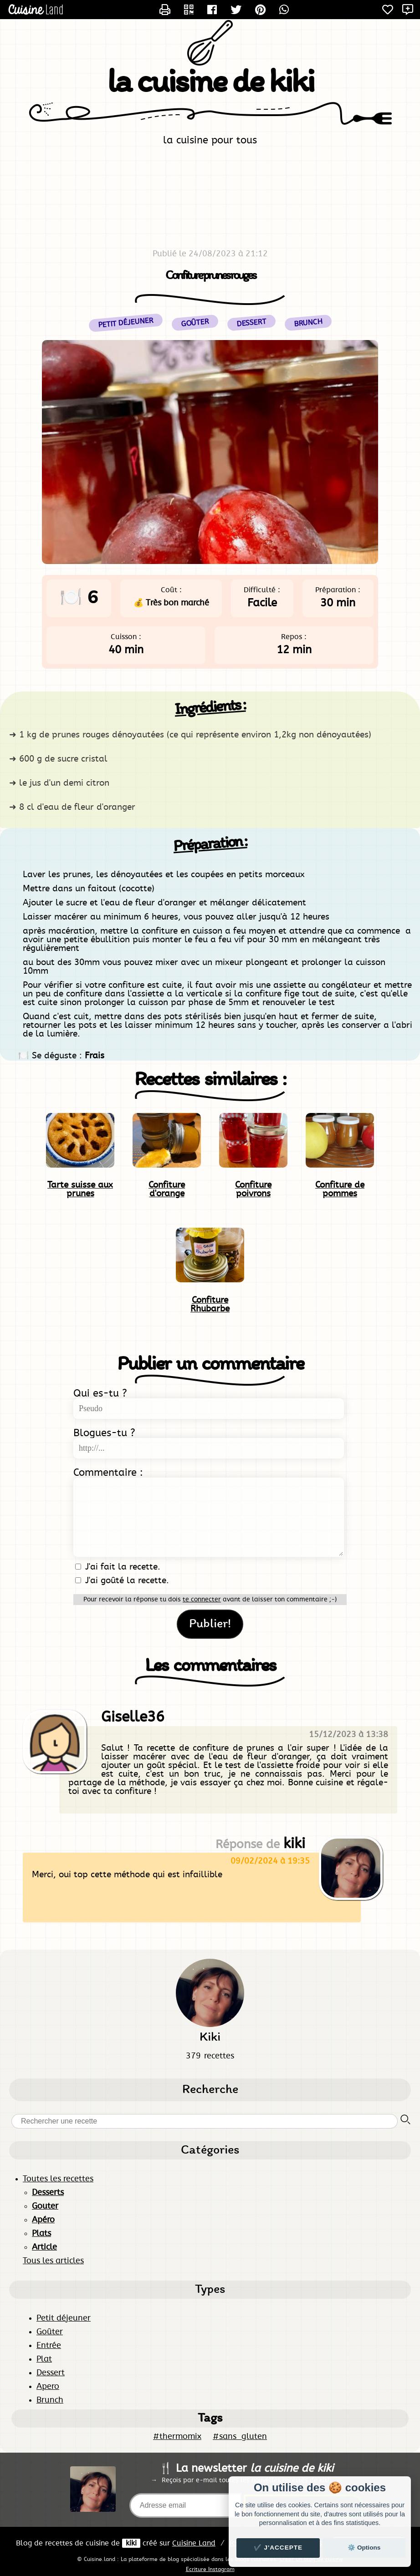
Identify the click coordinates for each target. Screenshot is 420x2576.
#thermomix (177, 2437)
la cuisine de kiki (210, 83)
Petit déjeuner (63, 2318)
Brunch (49, 2400)
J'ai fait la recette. (117, 1567)
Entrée (48, 2346)
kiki (131, 2543)
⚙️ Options (364, 2547)
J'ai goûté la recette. (122, 1580)
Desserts (48, 2193)
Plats (41, 2234)
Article (44, 2247)
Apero (47, 2387)
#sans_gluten (240, 2437)
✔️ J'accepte (278, 2547)
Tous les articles (53, 2261)
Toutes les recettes (58, 2179)
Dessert (50, 2373)
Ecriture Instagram (210, 2569)
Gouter (45, 2206)
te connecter (202, 1599)
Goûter (49, 2332)
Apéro (43, 2220)
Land (193, 2543)
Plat (44, 2359)
